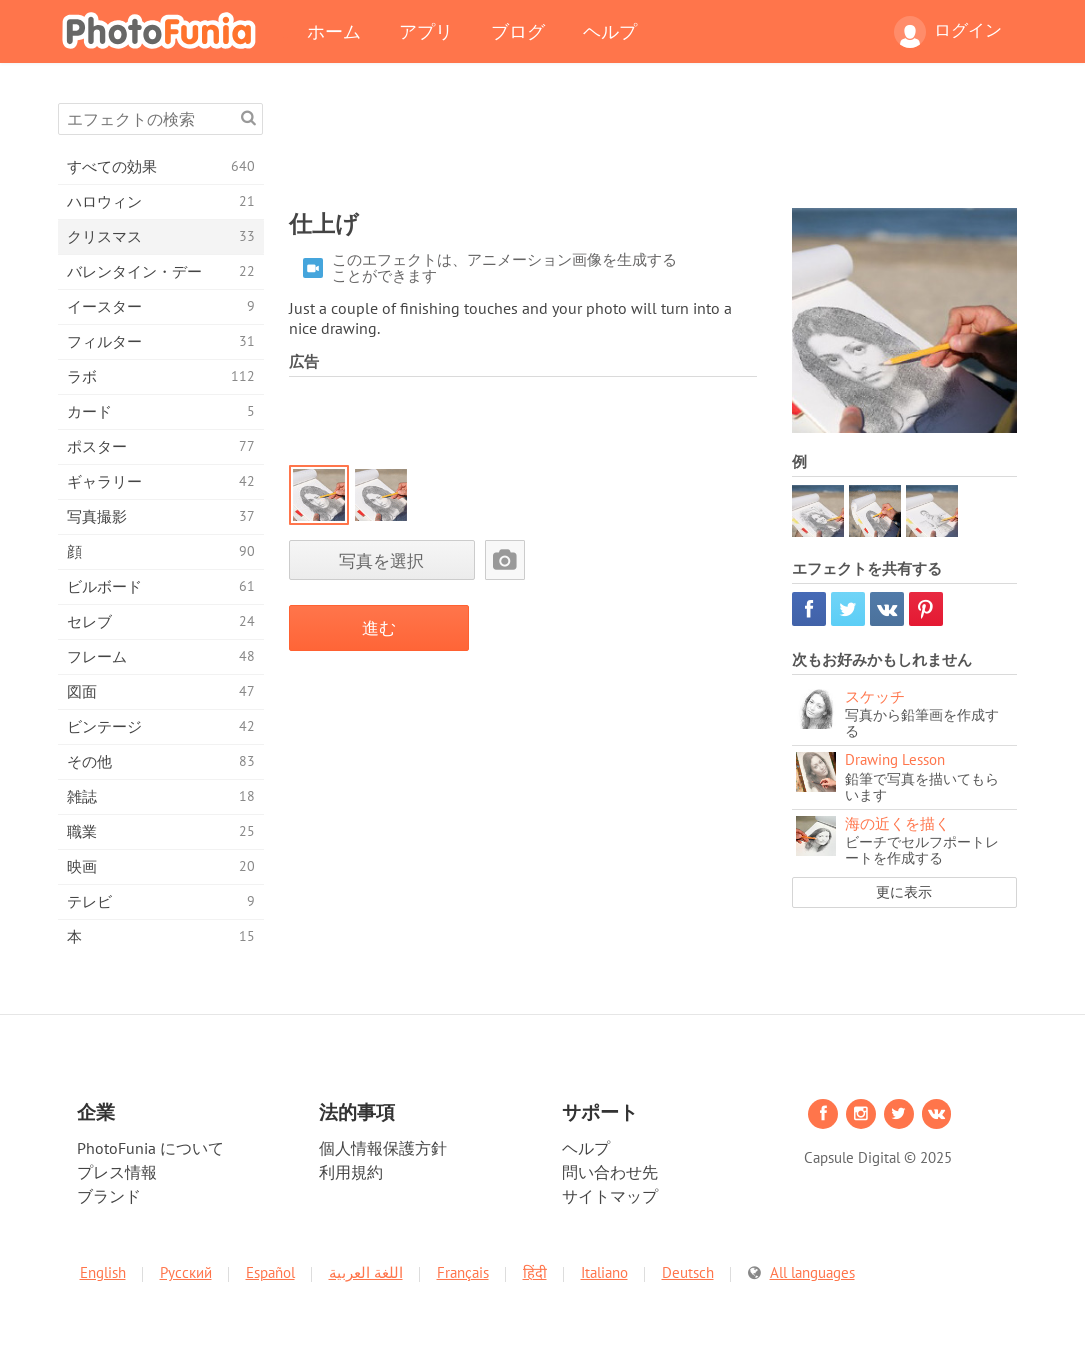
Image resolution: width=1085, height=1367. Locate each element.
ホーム (334, 31)
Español (270, 1272)
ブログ (518, 31)
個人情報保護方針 (383, 1148)
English (103, 1272)
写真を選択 (381, 560)
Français (463, 1272)
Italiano (604, 1272)
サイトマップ (610, 1196)
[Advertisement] (653, 148)
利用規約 (351, 1172)
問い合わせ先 (610, 1172)
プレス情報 (117, 1172)
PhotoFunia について (150, 1148)
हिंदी (535, 1272)
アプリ (426, 31)
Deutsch (688, 1272)
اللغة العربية (366, 1272)
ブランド (109, 1196)
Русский (186, 1272)
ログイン (948, 32)
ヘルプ (610, 31)
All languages (812, 1272)
